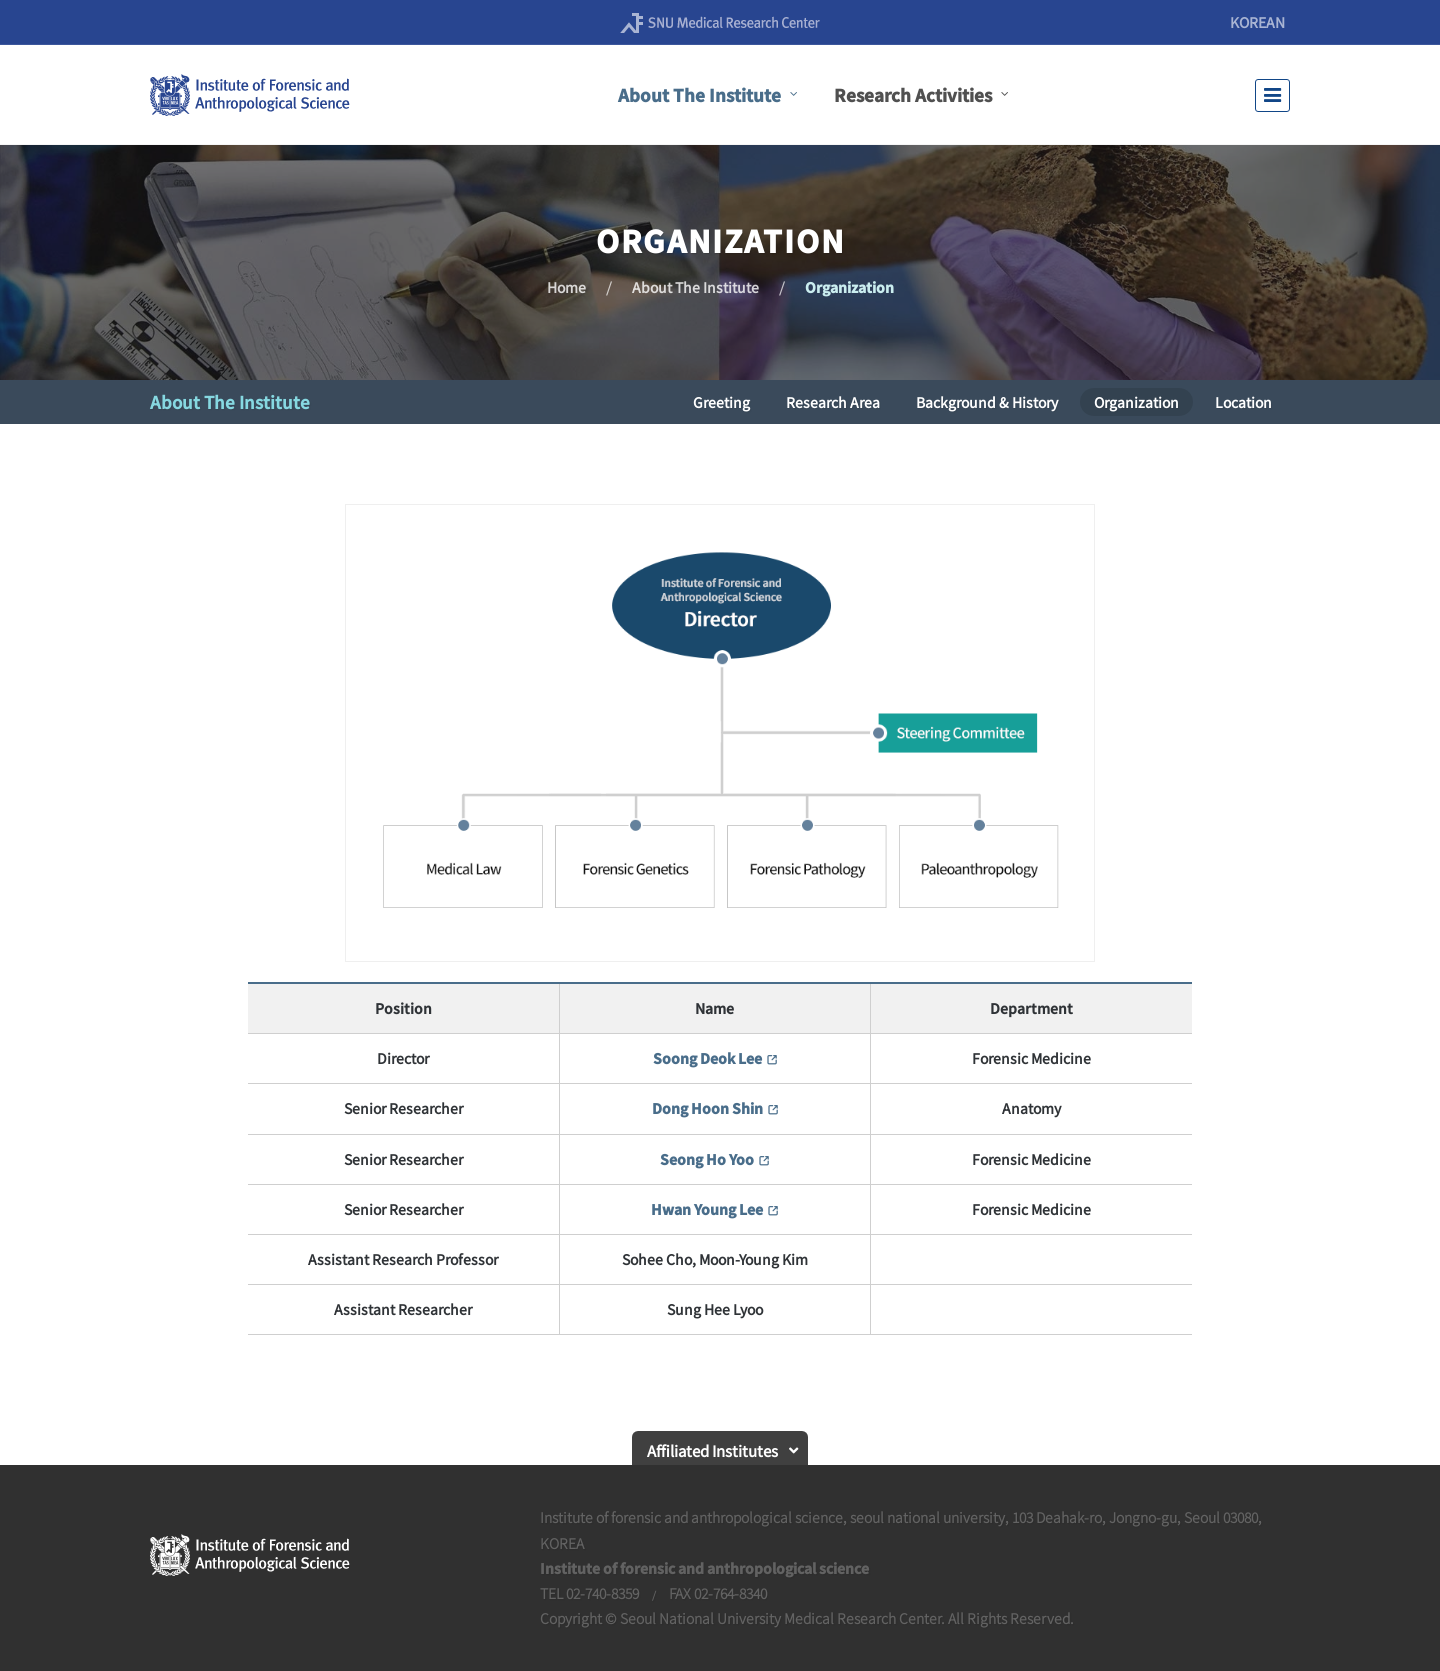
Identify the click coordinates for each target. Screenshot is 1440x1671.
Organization (849, 287)
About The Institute (695, 287)
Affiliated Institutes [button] (712, 1450)
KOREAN (1257, 22)
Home (566, 287)
